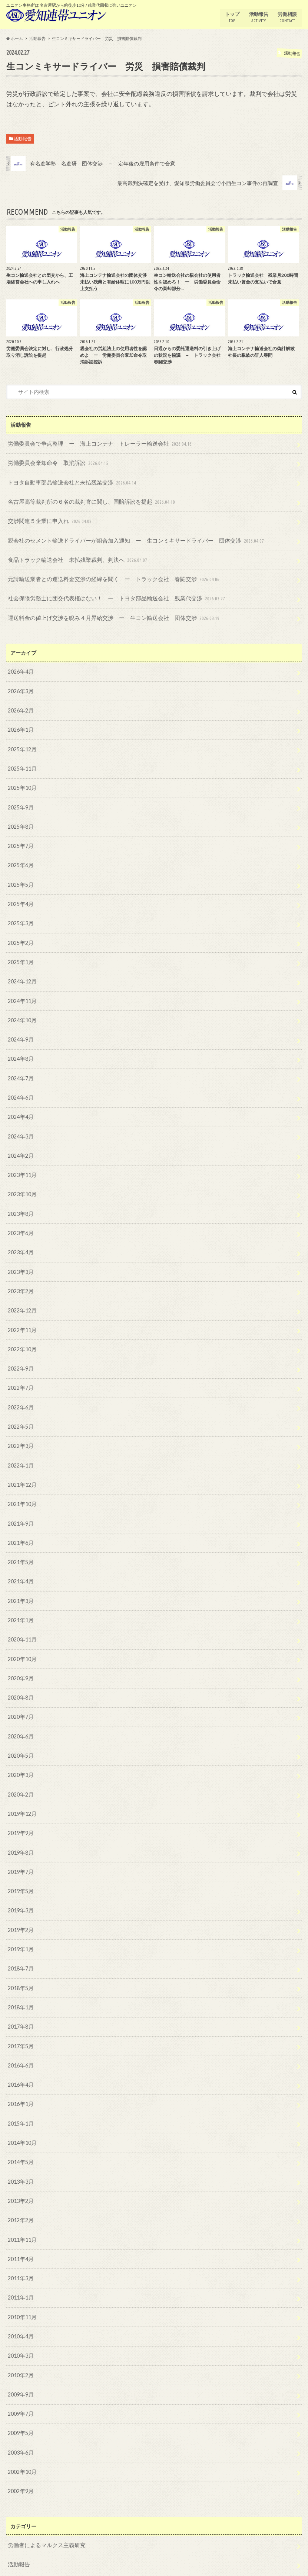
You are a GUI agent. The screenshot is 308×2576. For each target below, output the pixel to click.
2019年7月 (20, 1847)
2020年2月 (20, 1771)
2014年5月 (20, 2132)
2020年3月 (20, 1752)
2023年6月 (20, 1219)
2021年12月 (22, 1466)
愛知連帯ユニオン (240, 2565)
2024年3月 (20, 1124)
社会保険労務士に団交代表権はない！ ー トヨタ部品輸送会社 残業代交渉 (110, 595)
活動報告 (258, 16)
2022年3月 (20, 1428)
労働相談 (287, 16)
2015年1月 (20, 2094)
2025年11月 (22, 762)
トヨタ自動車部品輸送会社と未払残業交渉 (69, 481)
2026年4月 (20, 667)
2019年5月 (20, 1866)
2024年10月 (22, 1010)
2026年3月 (20, 687)
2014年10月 (22, 2113)
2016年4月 (20, 2056)
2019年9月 (20, 1809)
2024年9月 (20, 1029)
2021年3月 (20, 1580)
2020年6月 (20, 1714)
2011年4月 (20, 2227)
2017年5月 (20, 2018)
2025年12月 (22, 744)
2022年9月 (20, 1352)
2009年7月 (20, 2379)
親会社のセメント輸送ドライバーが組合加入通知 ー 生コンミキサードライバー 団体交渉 (129, 538)
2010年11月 (22, 2284)
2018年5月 (20, 1961)
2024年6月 (20, 1086)
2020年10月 (22, 1637)
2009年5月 (20, 2398)
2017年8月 (20, 1999)
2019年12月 (22, 1790)
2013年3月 (20, 2151)
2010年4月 (20, 2303)
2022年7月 (20, 1371)
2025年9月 (20, 801)
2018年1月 (20, 1980)
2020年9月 (20, 1657)
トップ (232, 16)
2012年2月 (20, 2189)
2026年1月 (20, 724)
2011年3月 (20, 2246)
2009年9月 (20, 2360)
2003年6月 (20, 2417)
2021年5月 (20, 1542)
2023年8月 (20, 1200)
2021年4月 (20, 1562)
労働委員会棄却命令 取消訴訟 (56, 462)
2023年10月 (22, 1181)
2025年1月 (20, 953)
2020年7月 (20, 1694)
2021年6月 (20, 1523)
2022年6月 (20, 1390)
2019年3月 (20, 1885)
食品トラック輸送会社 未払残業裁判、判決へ (74, 557)
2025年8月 (20, 819)
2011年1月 (20, 2265)
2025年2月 (20, 934)
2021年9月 (20, 1504)
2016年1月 (20, 2075)
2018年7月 (20, 1942)
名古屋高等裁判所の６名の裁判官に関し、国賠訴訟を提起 (87, 500)
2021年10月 (22, 1485)
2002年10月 (22, 2437)
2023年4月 (20, 1238)
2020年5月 (20, 1733)
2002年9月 (20, 2455)
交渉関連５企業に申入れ (48, 519)
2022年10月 (22, 1333)
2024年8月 (20, 1048)
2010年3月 (20, 2322)
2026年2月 (20, 705)
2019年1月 (20, 1923)
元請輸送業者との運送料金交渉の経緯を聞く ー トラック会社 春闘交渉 (108, 576)
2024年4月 (20, 1105)
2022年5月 (20, 1409)
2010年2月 (20, 2341)
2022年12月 (22, 1295)
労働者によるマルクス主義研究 (44, 2509)
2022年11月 (22, 1314)
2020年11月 (22, 1619)
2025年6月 (20, 858)
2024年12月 (22, 972)
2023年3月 (20, 1257)
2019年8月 (20, 1828)
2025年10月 (22, 782)
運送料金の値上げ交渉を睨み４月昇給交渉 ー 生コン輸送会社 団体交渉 (108, 614)
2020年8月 (20, 1676)
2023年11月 (22, 1162)
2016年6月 (20, 2037)
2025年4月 (20, 896)
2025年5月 (20, 877)
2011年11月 (22, 2208)
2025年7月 (20, 839)
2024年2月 (20, 1143)
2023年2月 (20, 1276)
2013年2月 (20, 2170)
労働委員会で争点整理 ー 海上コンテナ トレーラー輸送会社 (95, 443)
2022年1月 (20, 1447)
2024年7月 (20, 1067)
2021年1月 (20, 1599)
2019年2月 (20, 1904)
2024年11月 (22, 991)
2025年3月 (20, 915)
